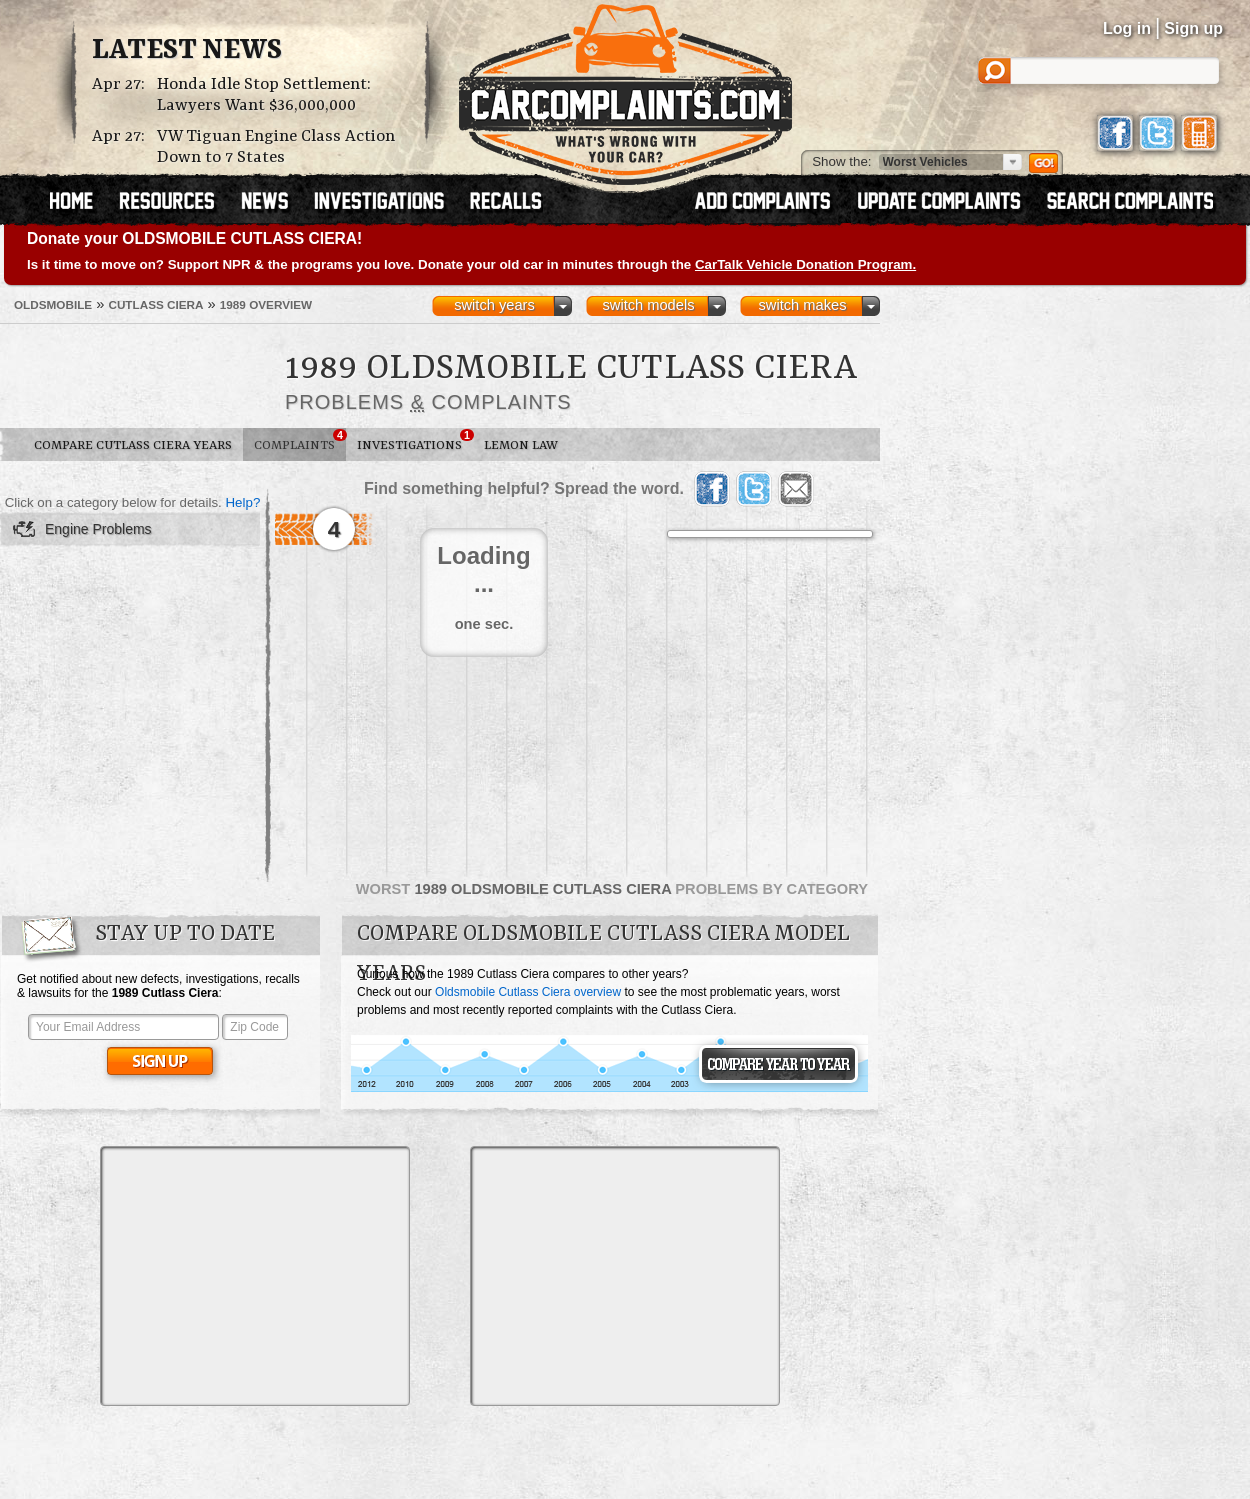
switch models (648, 305)
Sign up (1193, 28)
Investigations (415, 441)
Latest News (187, 51)
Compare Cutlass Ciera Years (133, 445)
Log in (1127, 28)
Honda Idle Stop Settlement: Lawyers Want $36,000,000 (264, 95)
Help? (242, 502)
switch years (494, 305)
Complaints (300, 441)
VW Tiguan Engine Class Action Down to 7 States (276, 147)
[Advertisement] (255, 1276)
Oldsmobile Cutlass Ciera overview (528, 992)
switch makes (803, 305)
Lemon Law (521, 445)
